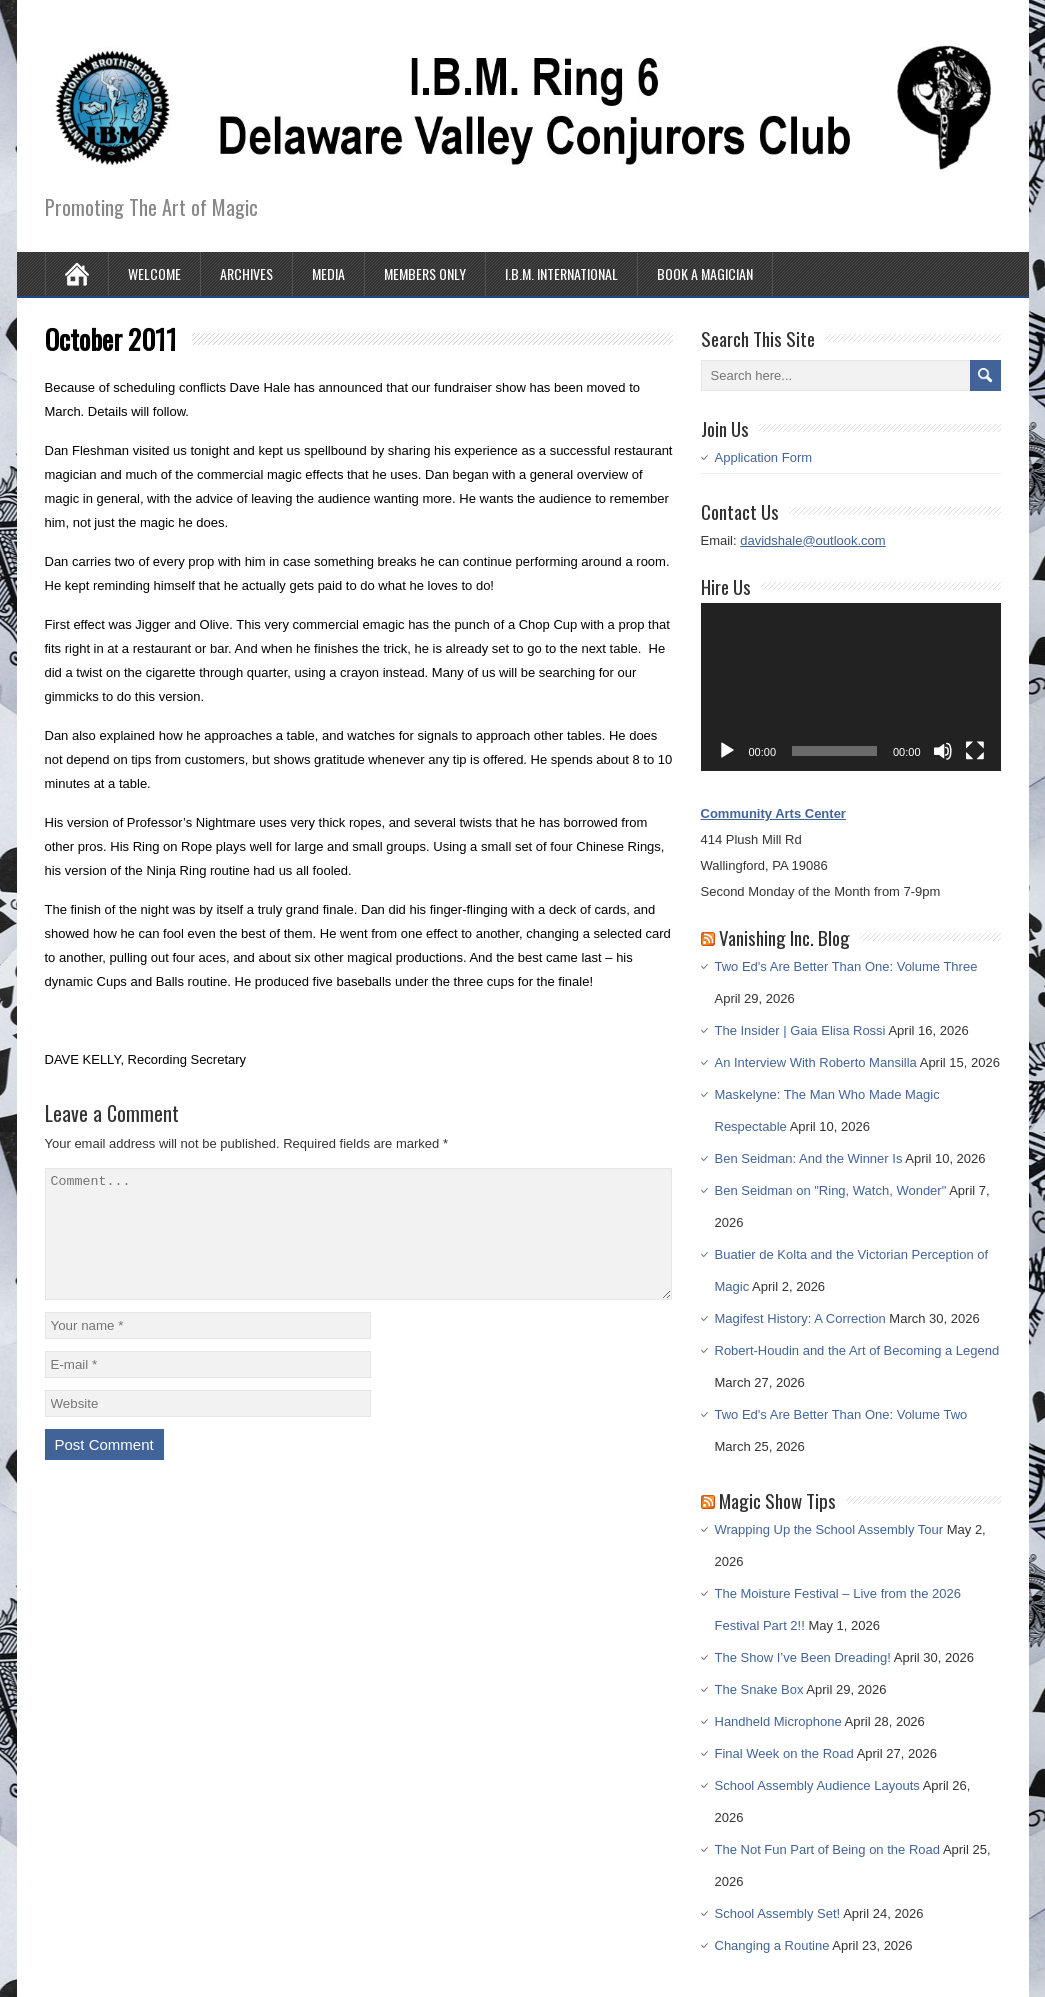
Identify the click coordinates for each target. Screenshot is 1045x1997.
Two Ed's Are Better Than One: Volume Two (841, 1414)
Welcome (154, 273)
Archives (246, 273)
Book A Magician (705, 273)
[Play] (727, 751)
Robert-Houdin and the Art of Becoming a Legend (857, 1350)
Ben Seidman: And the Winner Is (809, 1158)
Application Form (764, 457)
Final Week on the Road (784, 1753)
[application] (851, 687)
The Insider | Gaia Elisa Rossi (800, 1030)
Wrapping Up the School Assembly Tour (829, 1529)
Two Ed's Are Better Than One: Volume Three (846, 966)
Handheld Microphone (778, 1721)
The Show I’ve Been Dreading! (803, 1657)
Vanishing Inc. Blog (784, 937)
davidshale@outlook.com (812, 540)
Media (328, 273)
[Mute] (943, 751)
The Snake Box (759, 1689)
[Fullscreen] (975, 751)
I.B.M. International (561, 273)
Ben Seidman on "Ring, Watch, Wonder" (831, 1190)
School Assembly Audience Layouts (817, 1785)
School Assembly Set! (778, 1913)
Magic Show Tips (777, 1500)
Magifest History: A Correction (800, 1318)
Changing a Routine (772, 1945)
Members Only (425, 273)
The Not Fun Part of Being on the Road (827, 1849)
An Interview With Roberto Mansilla (816, 1062)
